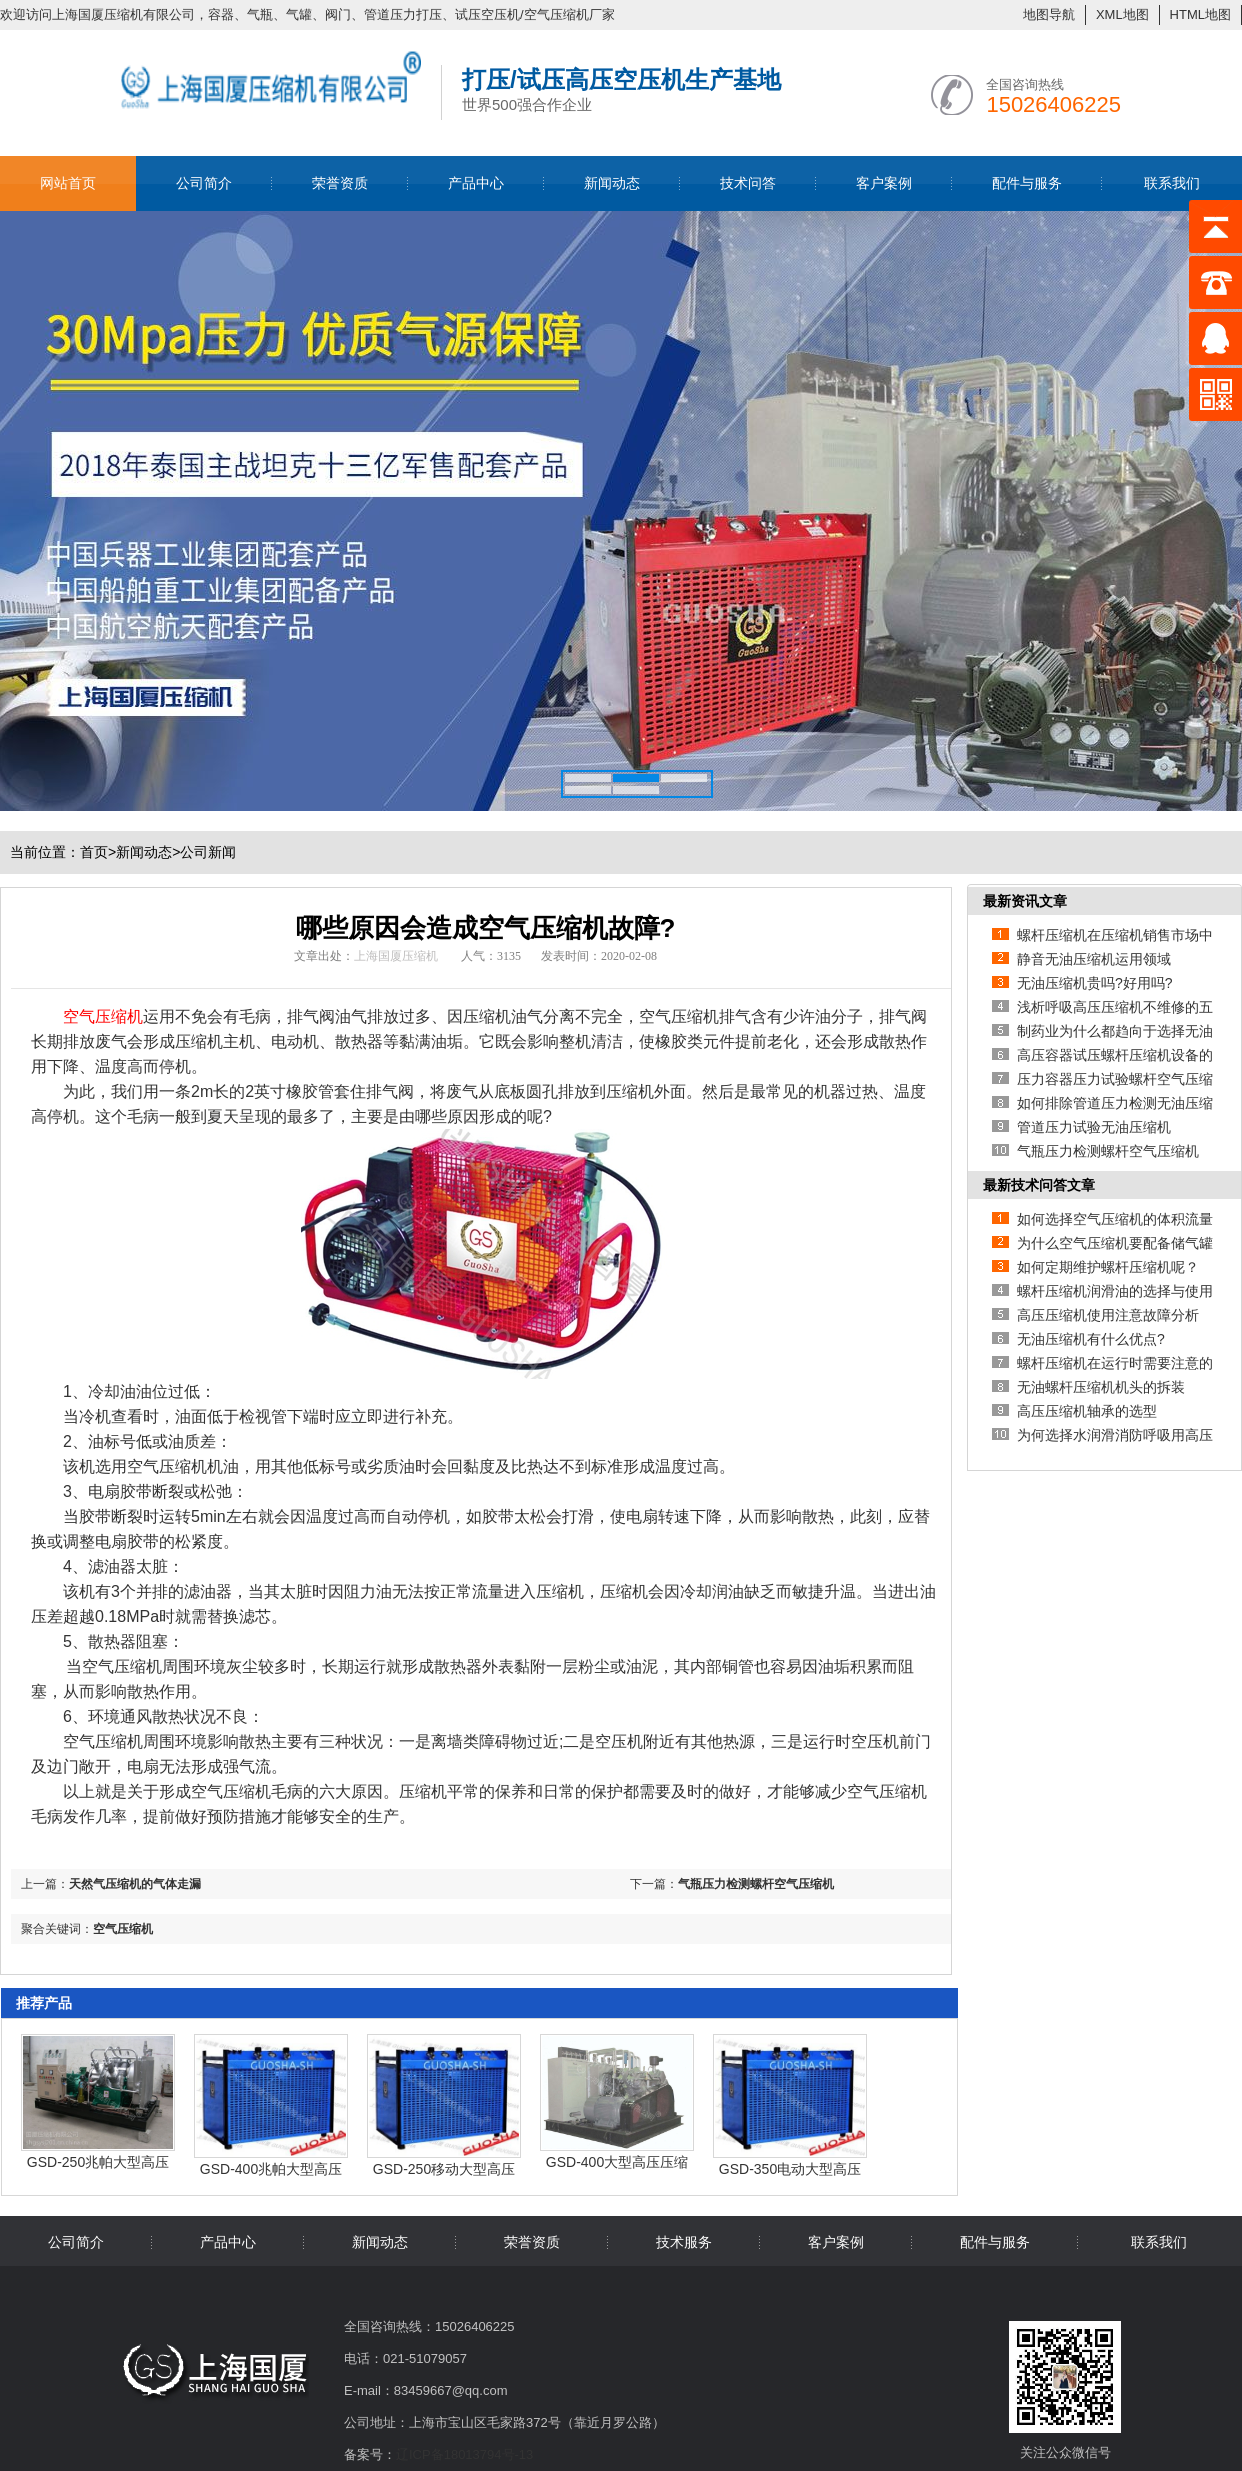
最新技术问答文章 (1039, 1185)
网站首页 (68, 183)
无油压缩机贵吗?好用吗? (1095, 983)
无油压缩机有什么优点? (1091, 1339)
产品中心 (476, 183)
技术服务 (684, 2242)
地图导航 (1049, 14)
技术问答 (748, 183)
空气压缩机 (123, 1929)
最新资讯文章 (1025, 901)
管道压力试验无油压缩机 (1094, 1127)
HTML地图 (1200, 14)
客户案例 (884, 183)
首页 (98, 852)
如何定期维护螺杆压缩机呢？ (1108, 1267)
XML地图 (1122, 14)
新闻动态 (612, 183)
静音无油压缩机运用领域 (1094, 959)
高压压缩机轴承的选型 (1087, 1411)
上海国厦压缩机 (396, 956)
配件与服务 (1027, 183)
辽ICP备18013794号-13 (464, 2454)
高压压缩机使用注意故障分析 (1108, 1315)
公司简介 (204, 183)
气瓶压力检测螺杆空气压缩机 (756, 1884)
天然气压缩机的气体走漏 (135, 1884)
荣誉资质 (340, 183)
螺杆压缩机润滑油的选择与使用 (1115, 1291)
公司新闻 (208, 852)
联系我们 (1172, 183)
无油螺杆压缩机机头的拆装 (1101, 1387)
